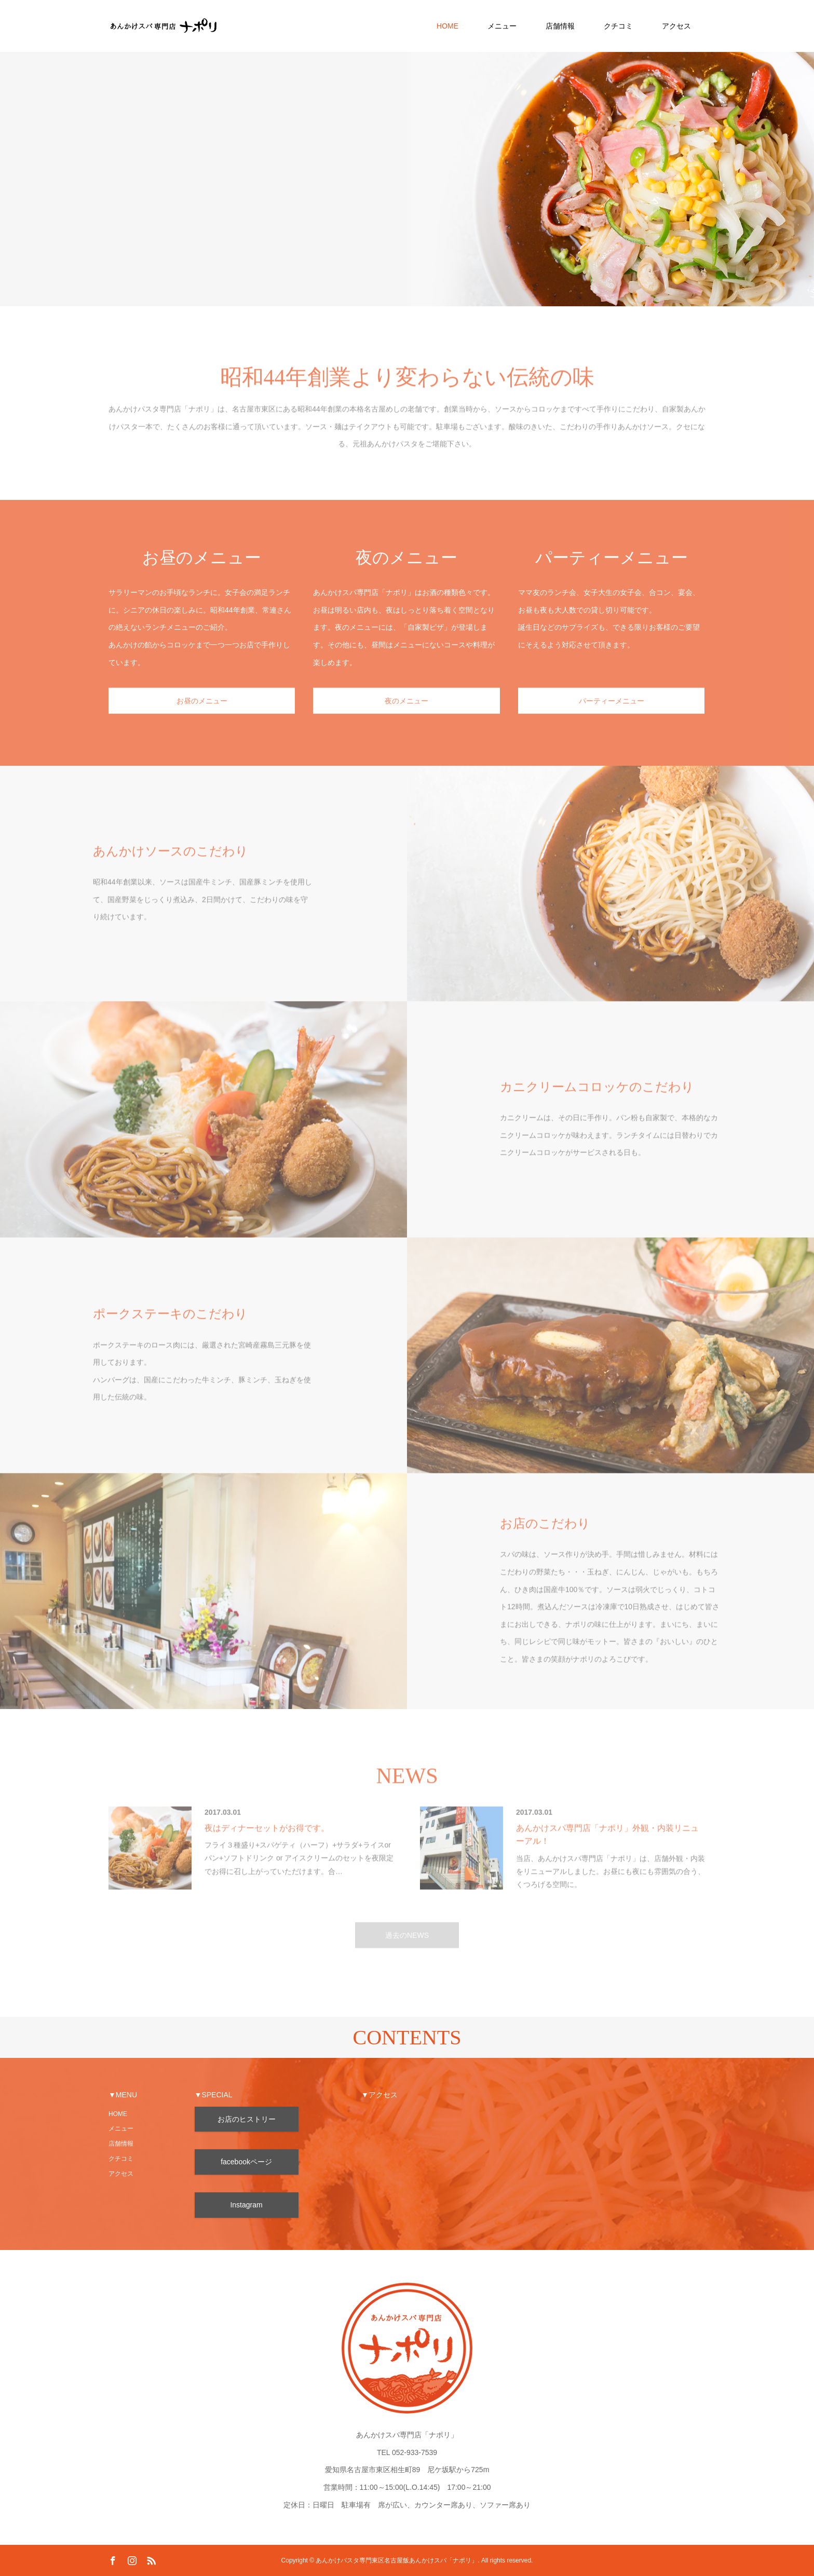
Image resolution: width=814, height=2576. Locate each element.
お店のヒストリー (247, 2119)
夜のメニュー (406, 716)
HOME (447, 26)
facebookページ (246, 2162)
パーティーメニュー (611, 716)
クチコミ (618, 26)
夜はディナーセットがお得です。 (267, 1842)
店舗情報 (560, 26)
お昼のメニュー (202, 716)
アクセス (676, 26)
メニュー (502, 26)
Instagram (246, 2205)
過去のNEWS (407, 1950)
